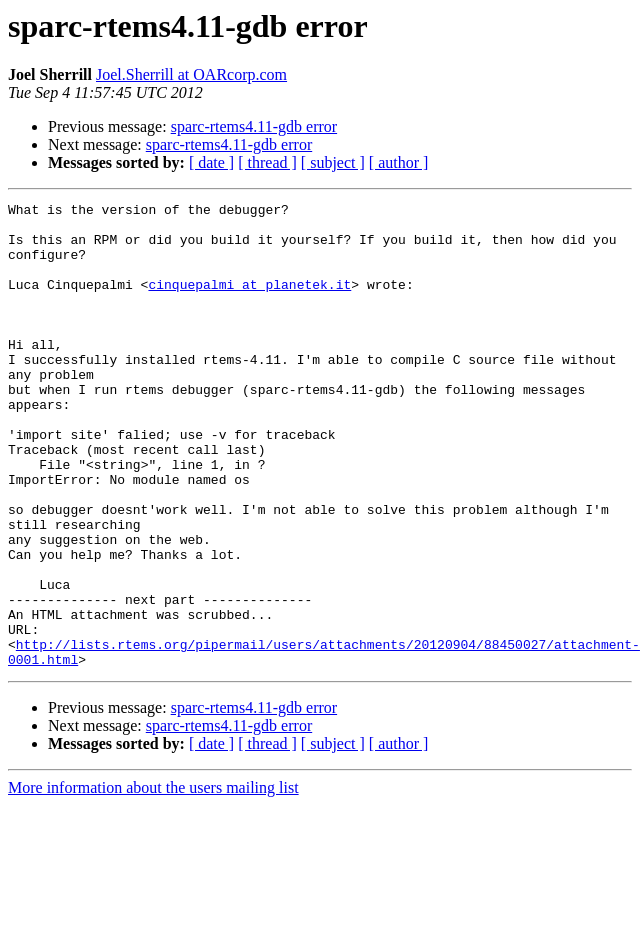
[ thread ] (267, 162)
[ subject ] (333, 162)
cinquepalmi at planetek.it (249, 302)
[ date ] (211, 162)
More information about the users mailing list (153, 880)
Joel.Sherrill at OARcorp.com (191, 74)
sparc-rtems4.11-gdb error (254, 126)
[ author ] (399, 162)
